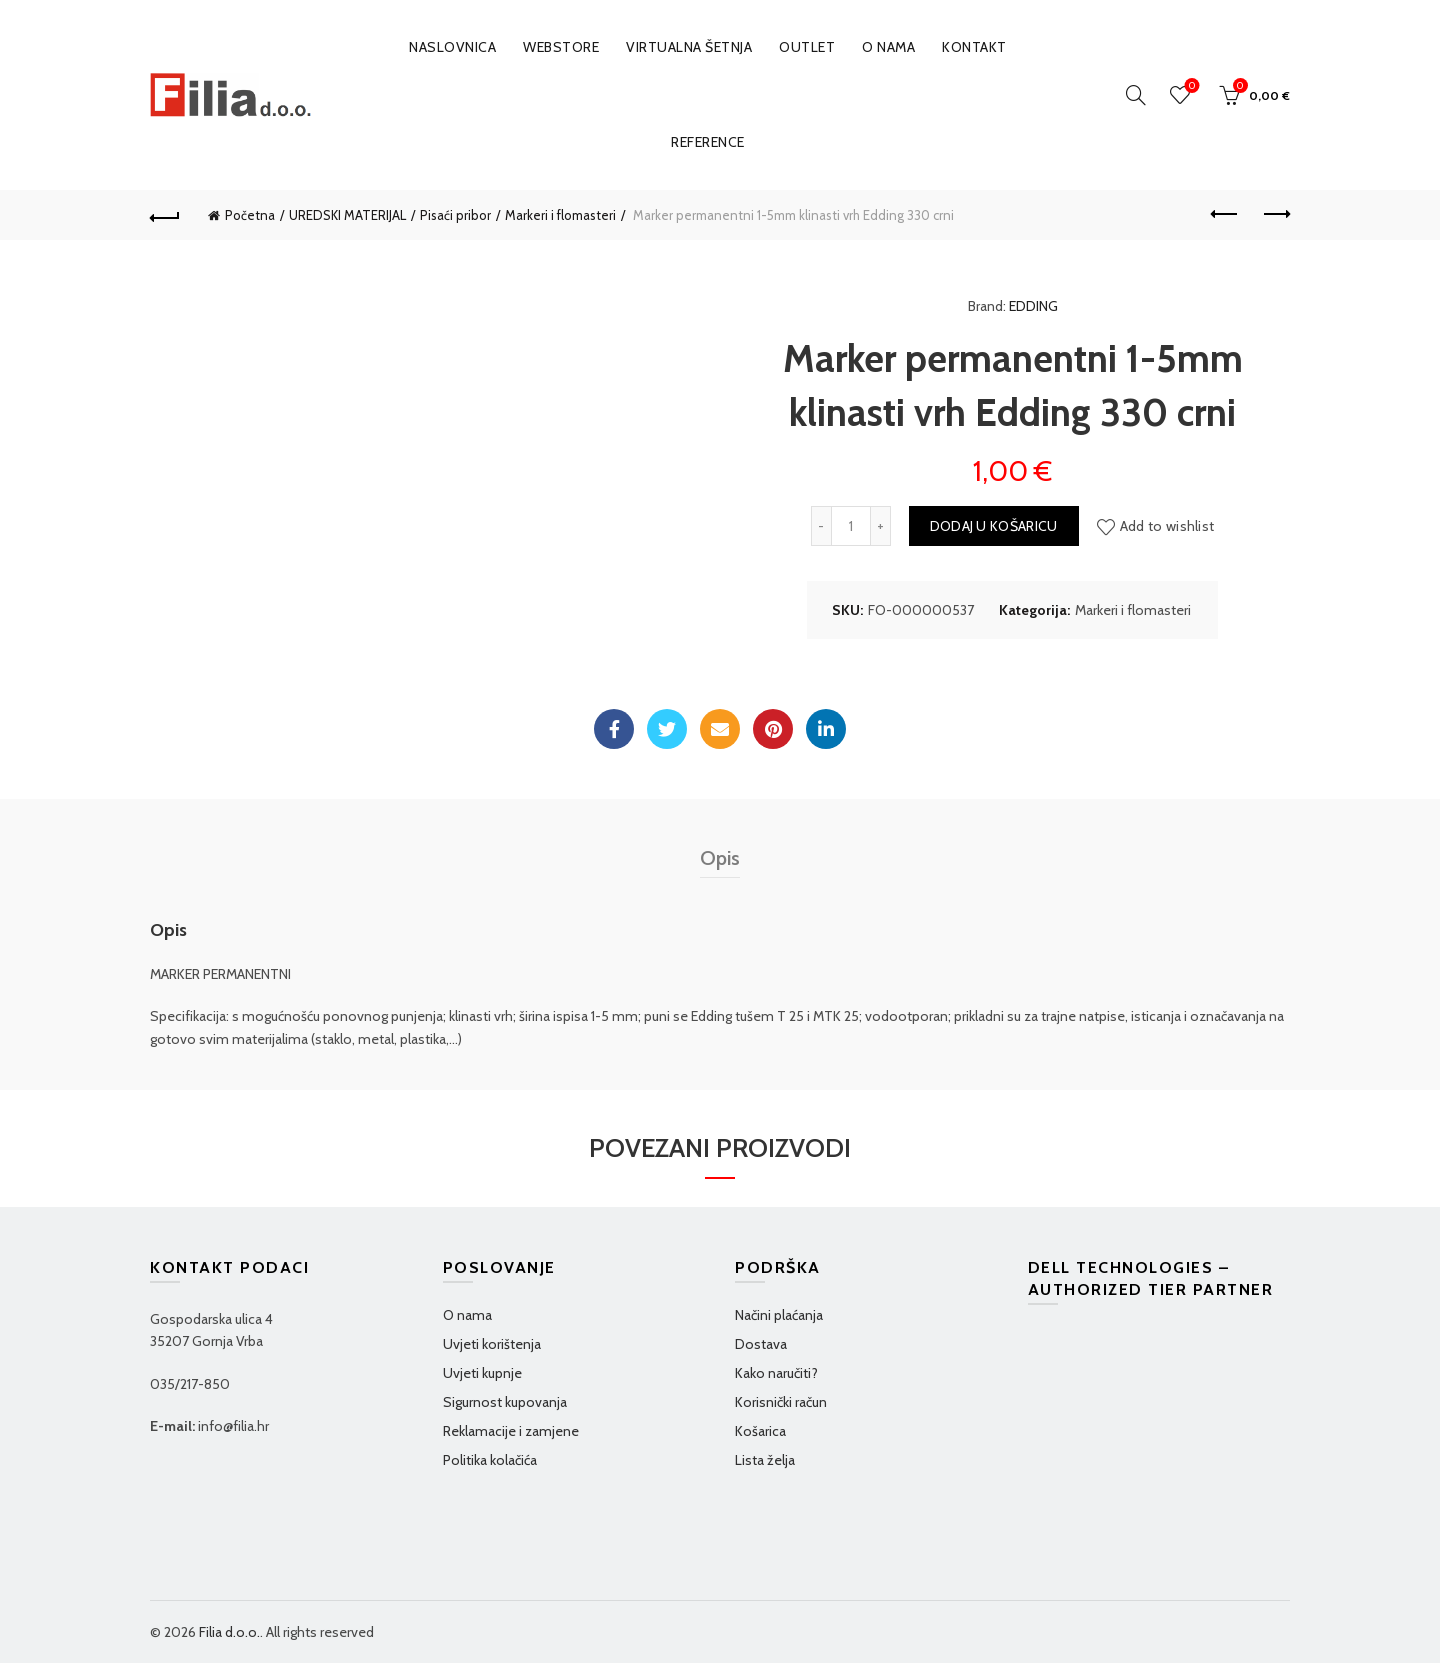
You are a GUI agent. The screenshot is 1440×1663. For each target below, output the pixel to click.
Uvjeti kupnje (482, 1373)
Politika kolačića (490, 1460)
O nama (888, 47)
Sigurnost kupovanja (505, 1402)
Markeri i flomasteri (560, 215)
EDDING (1033, 306)
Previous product (1225, 214)
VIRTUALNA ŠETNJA (689, 47)
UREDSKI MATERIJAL (347, 215)
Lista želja (765, 1460)
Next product (1275, 214)
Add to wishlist (1167, 526)
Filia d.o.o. (229, 1632)
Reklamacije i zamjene (511, 1431)
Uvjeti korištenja (492, 1344)
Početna (250, 215)
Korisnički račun (781, 1402)
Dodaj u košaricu (994, 526)
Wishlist (1190, 86)
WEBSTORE (561, 47)
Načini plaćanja (779, 1315)
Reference (708, 142)
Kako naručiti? (776, 1373)
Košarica (760, 1431)
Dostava (761, 1344)
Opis (720, 858)
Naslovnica (452, 47)
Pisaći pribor (455, 215)
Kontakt (974, 47)
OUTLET (807, 47)
